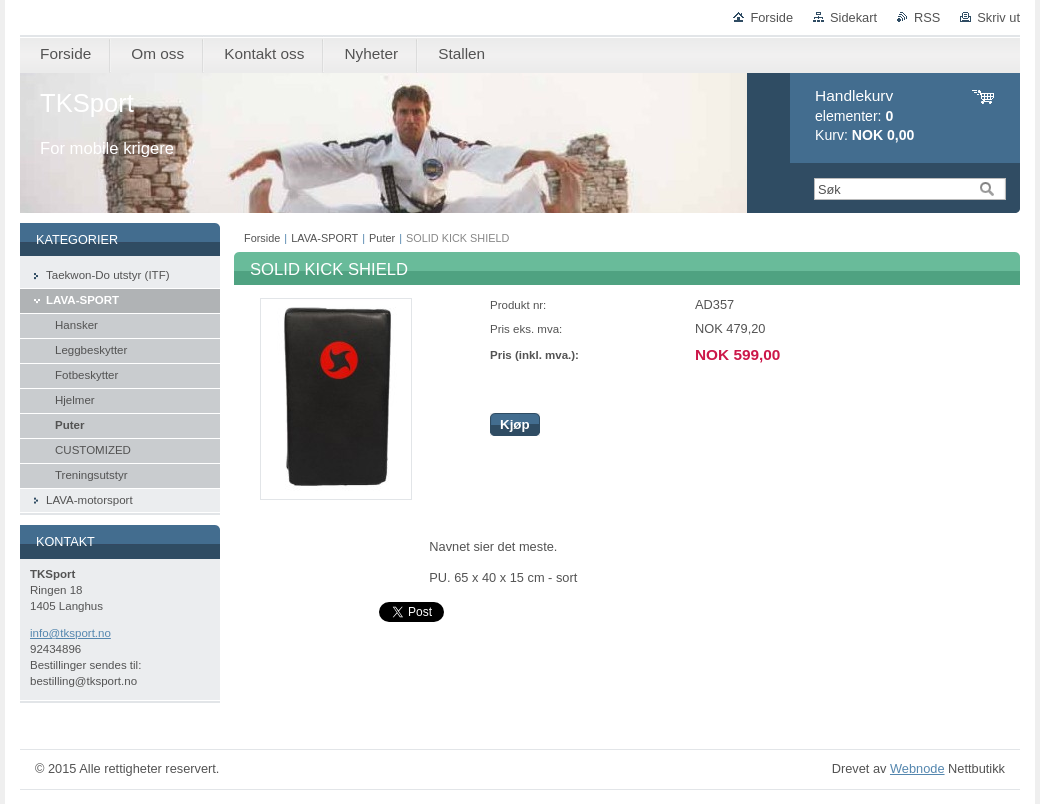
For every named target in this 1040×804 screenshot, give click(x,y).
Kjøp (515, 424)
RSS (927, 17)
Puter (382, 238)
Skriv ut (998, 17)
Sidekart (853, 17)
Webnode (917, 768)
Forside (771, 17)
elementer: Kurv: (864, 115)
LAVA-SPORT (324, 238)
